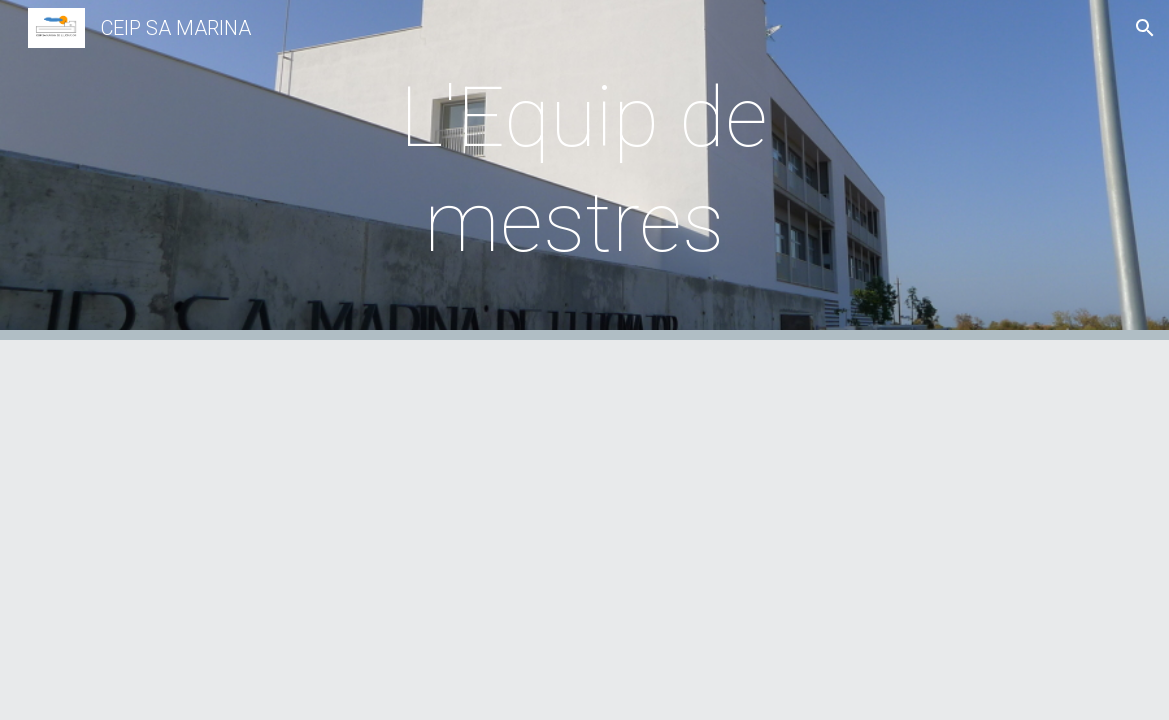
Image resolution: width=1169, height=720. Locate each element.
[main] (584, 170)
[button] (1145, 28)
